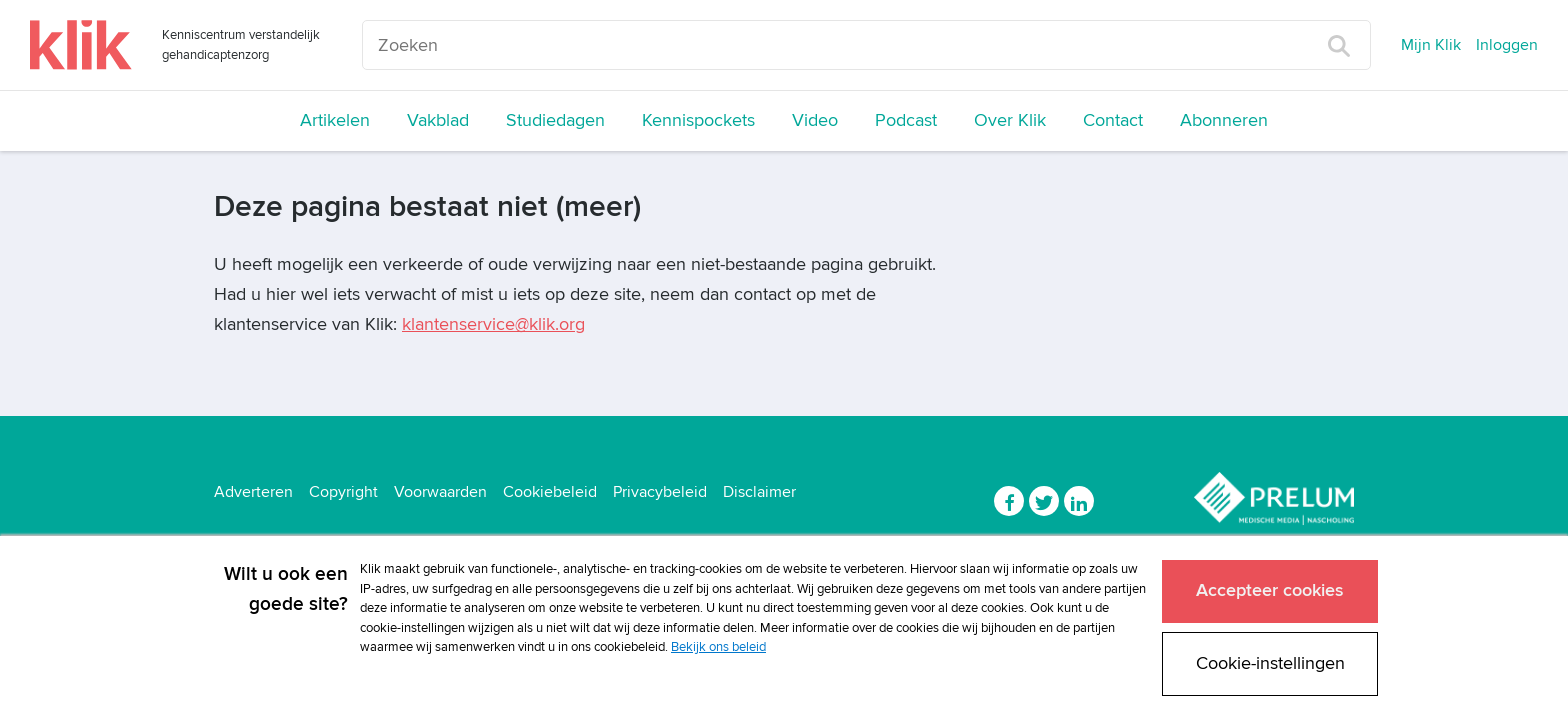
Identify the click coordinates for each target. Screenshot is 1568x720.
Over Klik (1010, 120)
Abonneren (1224, 120)
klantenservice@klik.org (493, 324)
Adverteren (253, 492)
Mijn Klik (1431, 45)
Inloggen (1507, 45)
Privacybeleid (660, 492)
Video (815, 120)
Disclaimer (759, 492)
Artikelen (335, 120)
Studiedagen (555, 120)
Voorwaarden (440, 492)
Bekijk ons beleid (718, 647)
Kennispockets (698, 120)
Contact (1113, 120)
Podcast (906, 120)
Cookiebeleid (550, 492)
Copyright (343, 492)
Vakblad (438, 120)
